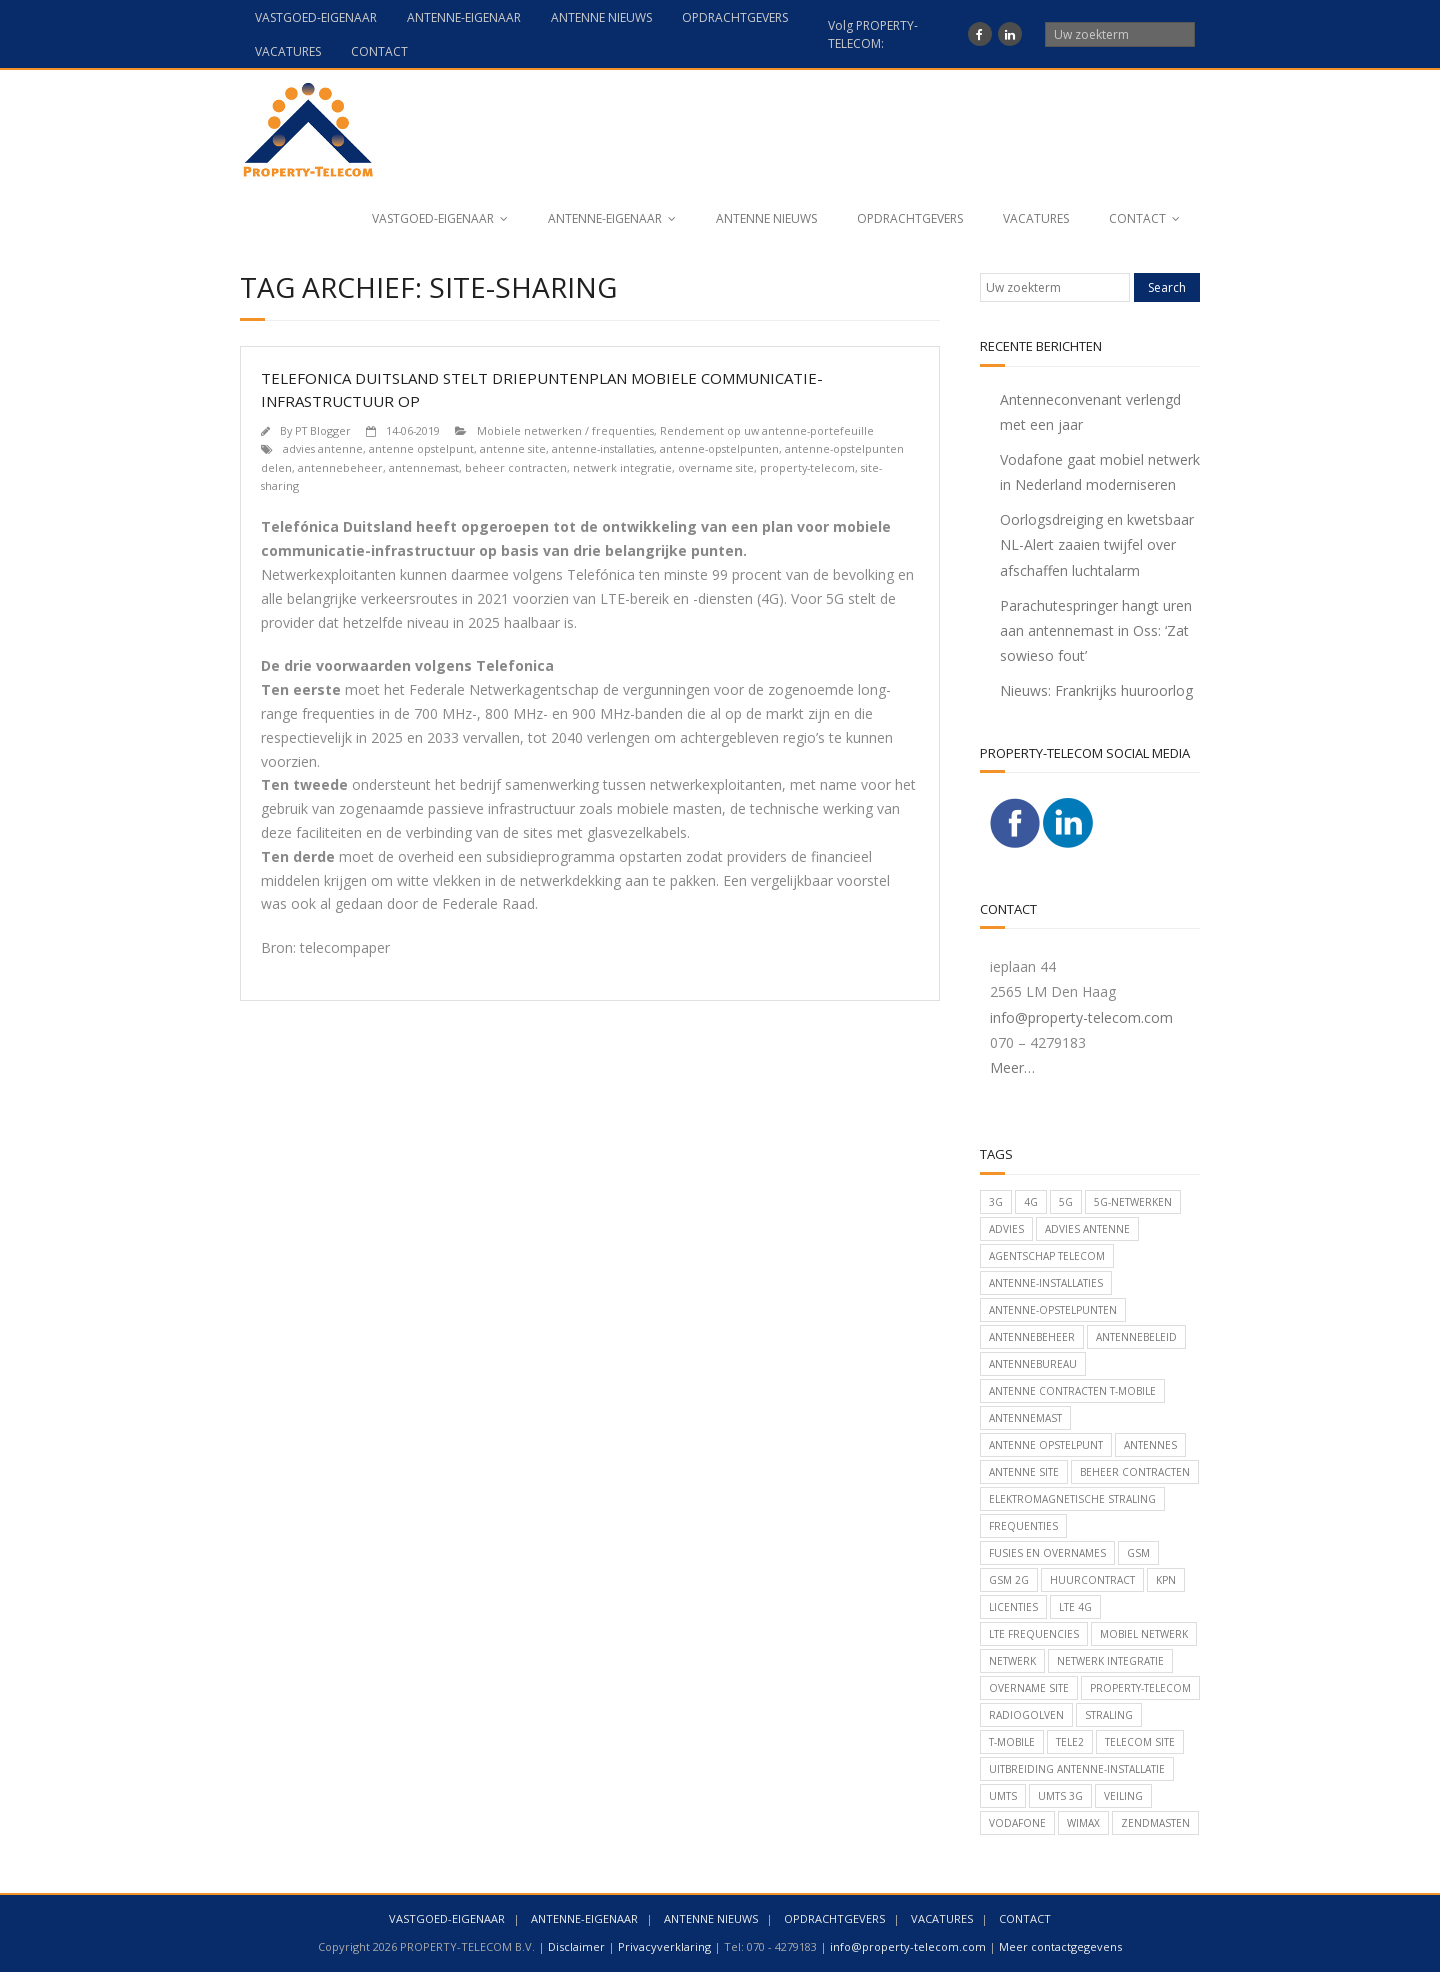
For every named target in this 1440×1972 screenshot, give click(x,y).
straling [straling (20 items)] (1109, 1715)
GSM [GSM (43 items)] (1138, 1553)
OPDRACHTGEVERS (735, 17)
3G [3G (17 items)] (996, 1202)
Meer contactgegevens (1060, 1946)
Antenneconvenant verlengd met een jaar (1090, 412)
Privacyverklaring (664, 1946)
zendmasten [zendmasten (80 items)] (1155, 1823)
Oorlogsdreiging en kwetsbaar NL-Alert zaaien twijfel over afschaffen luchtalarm (1097, 544)
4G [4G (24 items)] (1031, 1202)
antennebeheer (340, 467)
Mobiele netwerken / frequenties (565, 430)
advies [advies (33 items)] (1006, 1229)
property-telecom (807, 467)
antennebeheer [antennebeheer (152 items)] (1032, 1337)
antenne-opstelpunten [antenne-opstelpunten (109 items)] (1053, 1310)
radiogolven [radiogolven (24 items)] (1026, 1715)
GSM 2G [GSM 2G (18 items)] (1009, 1580)
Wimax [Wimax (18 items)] (1083, 1823)
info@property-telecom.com (1081, 1017)
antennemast (424, 467)
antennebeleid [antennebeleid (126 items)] (1136, 1337)
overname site (716, 467)
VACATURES (288, 51)
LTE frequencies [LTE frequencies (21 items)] (1034, 1634)
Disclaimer (576, 1946)
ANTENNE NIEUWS (601, 17)
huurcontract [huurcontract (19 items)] (1092, 1580)
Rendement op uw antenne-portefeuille (767, 430)
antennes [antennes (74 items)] (1150, 1445)
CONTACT (379, 51)
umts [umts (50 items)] (1003, 1796)
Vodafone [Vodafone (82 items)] (1017, 1823)
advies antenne (323, 448)
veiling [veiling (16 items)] (1123, 1796)
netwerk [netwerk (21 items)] (1012, 1661)
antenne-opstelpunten (719, 448)
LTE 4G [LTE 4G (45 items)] (1075, 1607)
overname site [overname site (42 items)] (1029, 1688)
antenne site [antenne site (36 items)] (1024, 1472)
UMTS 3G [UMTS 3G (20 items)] (1060, 1796)
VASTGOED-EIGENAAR (316, 17)
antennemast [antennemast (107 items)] (1025, 1418)
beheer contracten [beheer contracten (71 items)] (1135, 1472)
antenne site (513, 448)
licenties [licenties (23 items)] (1013, 1607)
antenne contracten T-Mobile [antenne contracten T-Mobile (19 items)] (1072, 1391)
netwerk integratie (622, 467)
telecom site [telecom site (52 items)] (1140, 1742)
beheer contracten (516, 467)
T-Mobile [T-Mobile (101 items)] (1012, 1742)
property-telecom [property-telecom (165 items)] (1140, 1688)
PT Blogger (323, 430)
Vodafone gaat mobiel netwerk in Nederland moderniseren (1100, 472)
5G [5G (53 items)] (1066, 1202)
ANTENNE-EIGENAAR (464, 17)
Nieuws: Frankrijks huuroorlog (1096, 690)
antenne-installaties (603, 448)
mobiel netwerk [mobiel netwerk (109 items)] (1144, 1634)
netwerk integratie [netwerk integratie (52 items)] (1110, 1661)
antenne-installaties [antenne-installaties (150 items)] (1046, 1283)
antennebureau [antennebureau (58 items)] (1033, 1364)
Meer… (1012, 1067)
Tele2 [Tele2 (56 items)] (1070, 1742)
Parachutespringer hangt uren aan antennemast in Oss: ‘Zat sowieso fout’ (1096, 630)
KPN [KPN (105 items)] (1166, 1580)
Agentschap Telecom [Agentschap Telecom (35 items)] (1047, 1256)
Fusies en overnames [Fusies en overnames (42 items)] (1047, 1553)
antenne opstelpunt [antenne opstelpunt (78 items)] (1046, 1445)
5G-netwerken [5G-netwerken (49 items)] (1133, 1202)
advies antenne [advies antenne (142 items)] (1087, 1229)
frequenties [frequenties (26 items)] (1023, 1526)
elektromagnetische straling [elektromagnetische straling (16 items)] (1072, 1499)
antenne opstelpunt (421, 448)
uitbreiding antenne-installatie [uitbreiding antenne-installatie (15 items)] (1077, 1769)
